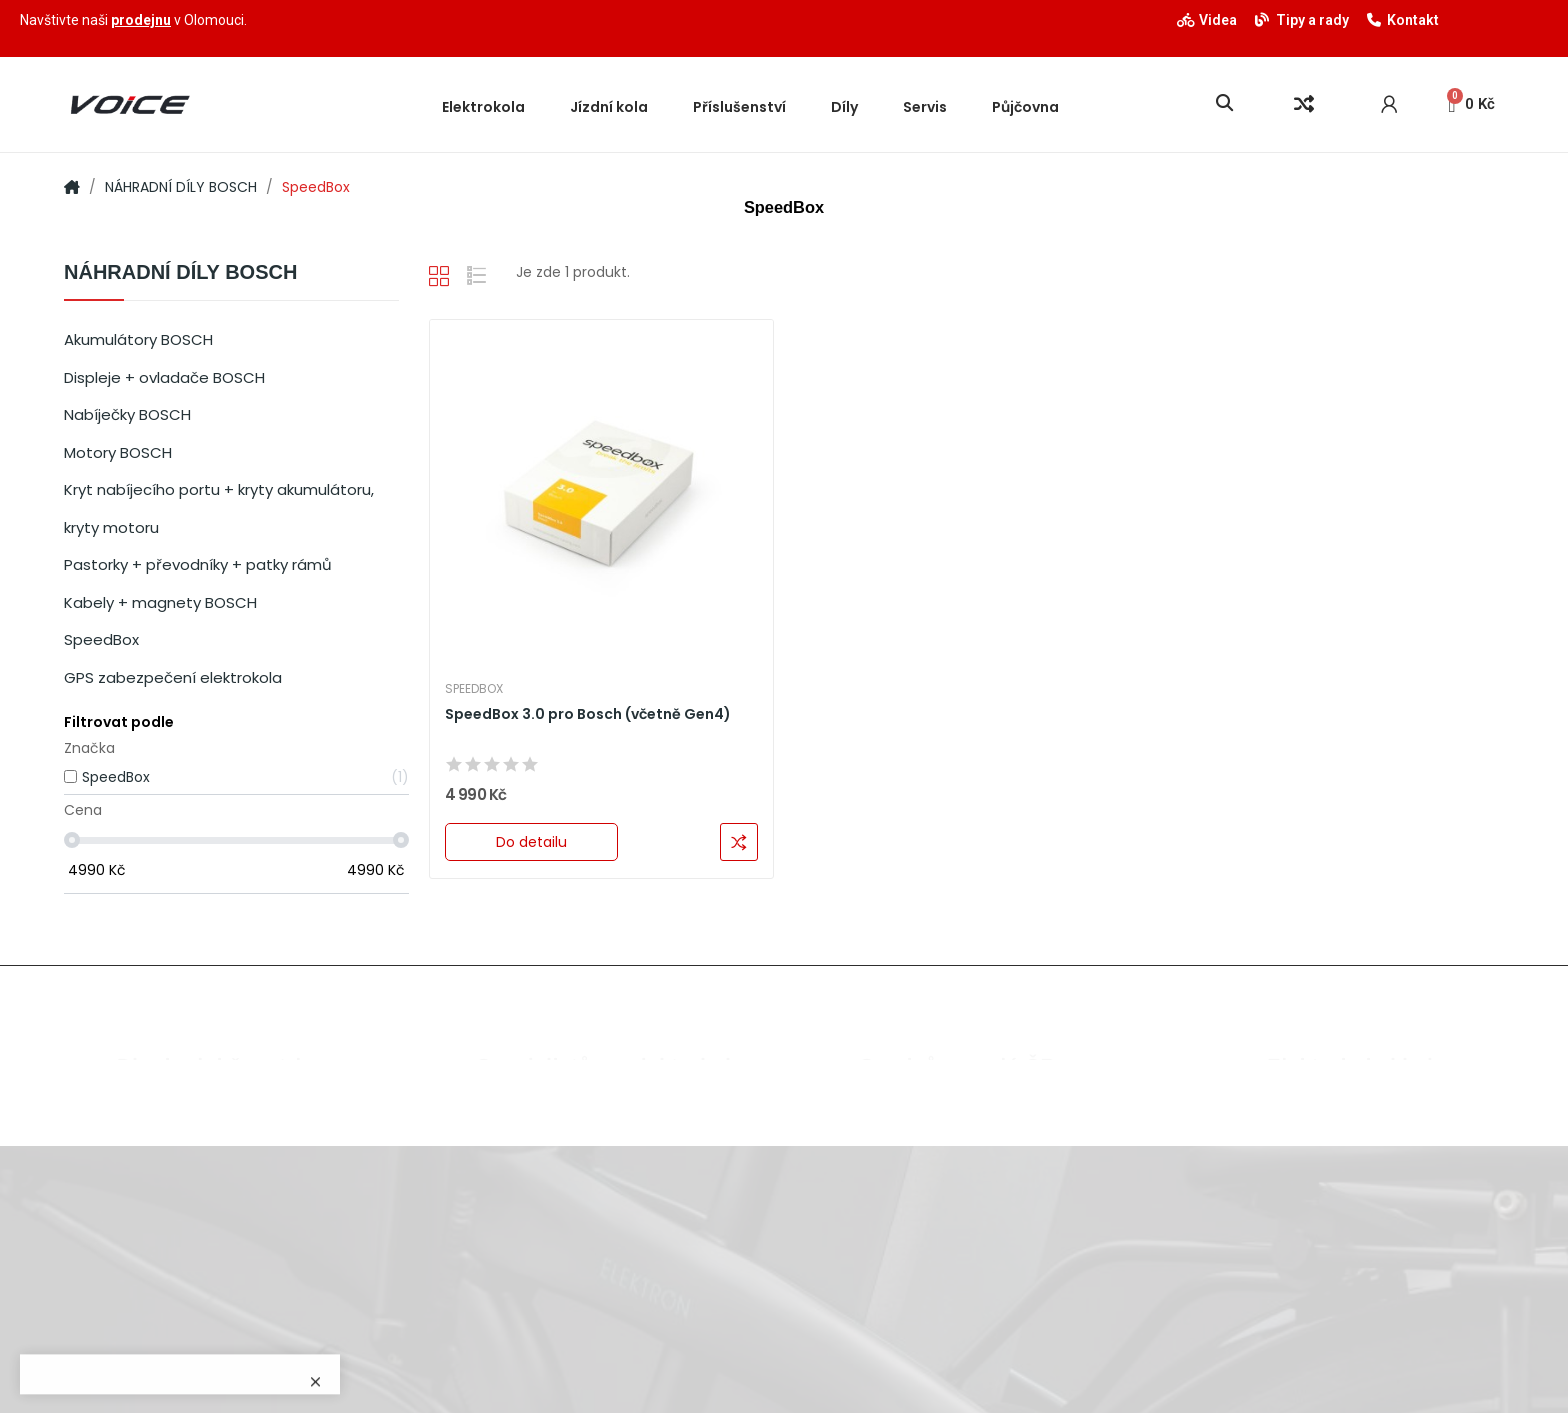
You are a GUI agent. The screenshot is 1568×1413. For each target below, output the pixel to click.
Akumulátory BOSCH (138, 339)
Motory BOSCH (118, 452)
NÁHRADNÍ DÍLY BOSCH (180, 272)
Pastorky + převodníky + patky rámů (198, 564)
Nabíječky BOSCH (127, 414)
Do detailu (531, 842)
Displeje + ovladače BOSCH (164, 377)
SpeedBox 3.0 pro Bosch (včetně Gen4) (588, 714)
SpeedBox (101, 639)
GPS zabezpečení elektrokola (173, 677)
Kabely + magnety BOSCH (160, 602)
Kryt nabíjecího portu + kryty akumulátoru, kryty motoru (219, 508)
